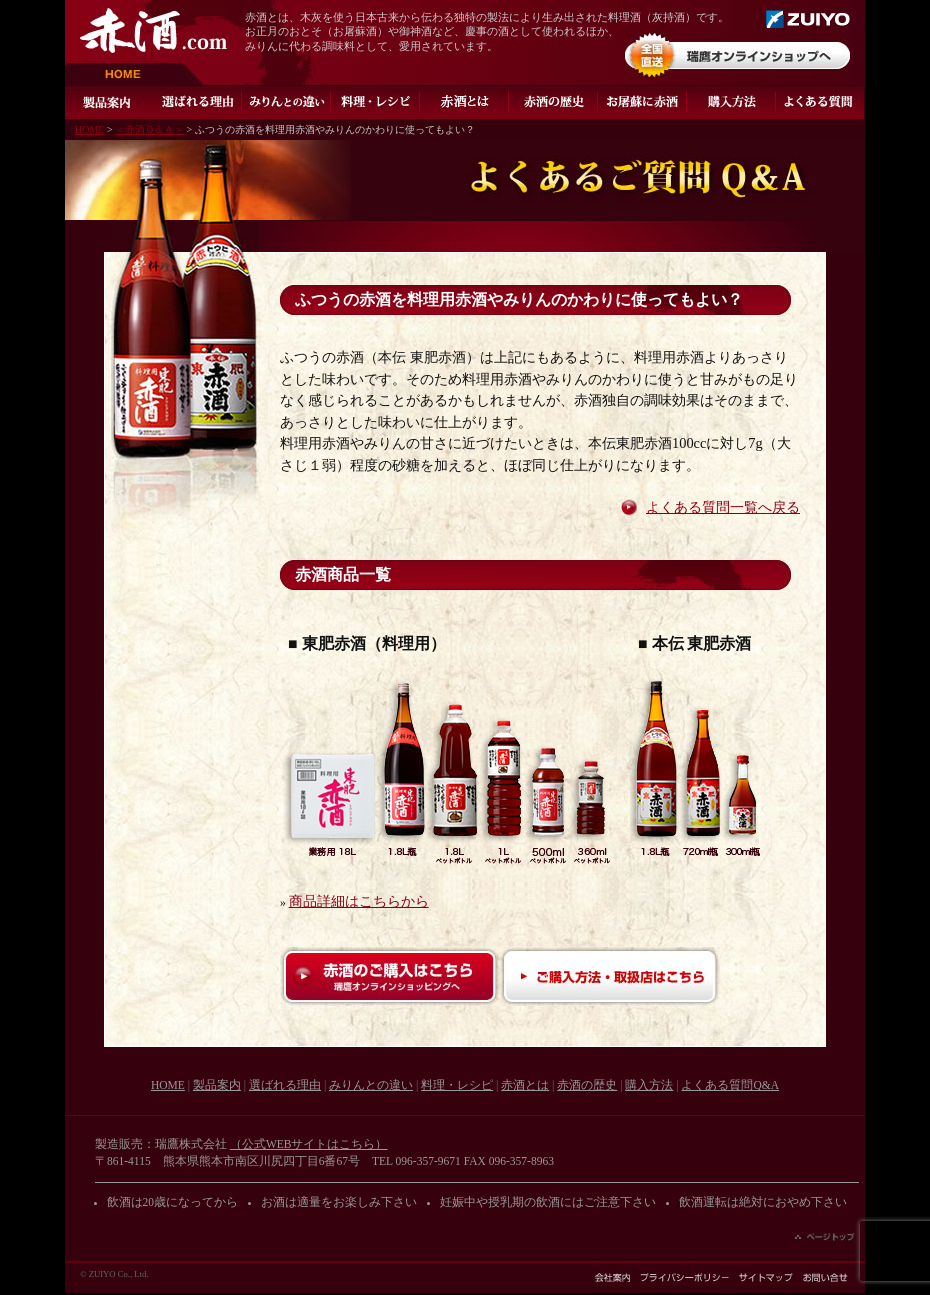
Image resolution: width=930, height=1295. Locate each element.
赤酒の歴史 (553, 102)
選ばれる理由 (197, 102)
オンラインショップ (737, 55)
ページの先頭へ (825, 1237)
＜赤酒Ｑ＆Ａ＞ (149, 129)
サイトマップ (766, 1277)
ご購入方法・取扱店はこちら (610, 976)
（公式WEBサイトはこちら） (309, 1144)
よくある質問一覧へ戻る (723, 507)
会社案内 (612, 1277)
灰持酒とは (464, 102)
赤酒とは (525, 1085)
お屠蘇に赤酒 (642, 102)
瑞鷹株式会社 (808, 19)
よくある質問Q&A (820, 102)
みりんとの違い (286, 102)
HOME (134, 74)
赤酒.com (153, 30)
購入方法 (649, 1085)
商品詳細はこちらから (359, 901)
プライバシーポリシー (684, 1277)
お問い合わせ (825, 1277)
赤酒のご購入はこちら (390, 976)
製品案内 (109, 102)
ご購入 (731, 102)
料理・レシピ (375, 102)
